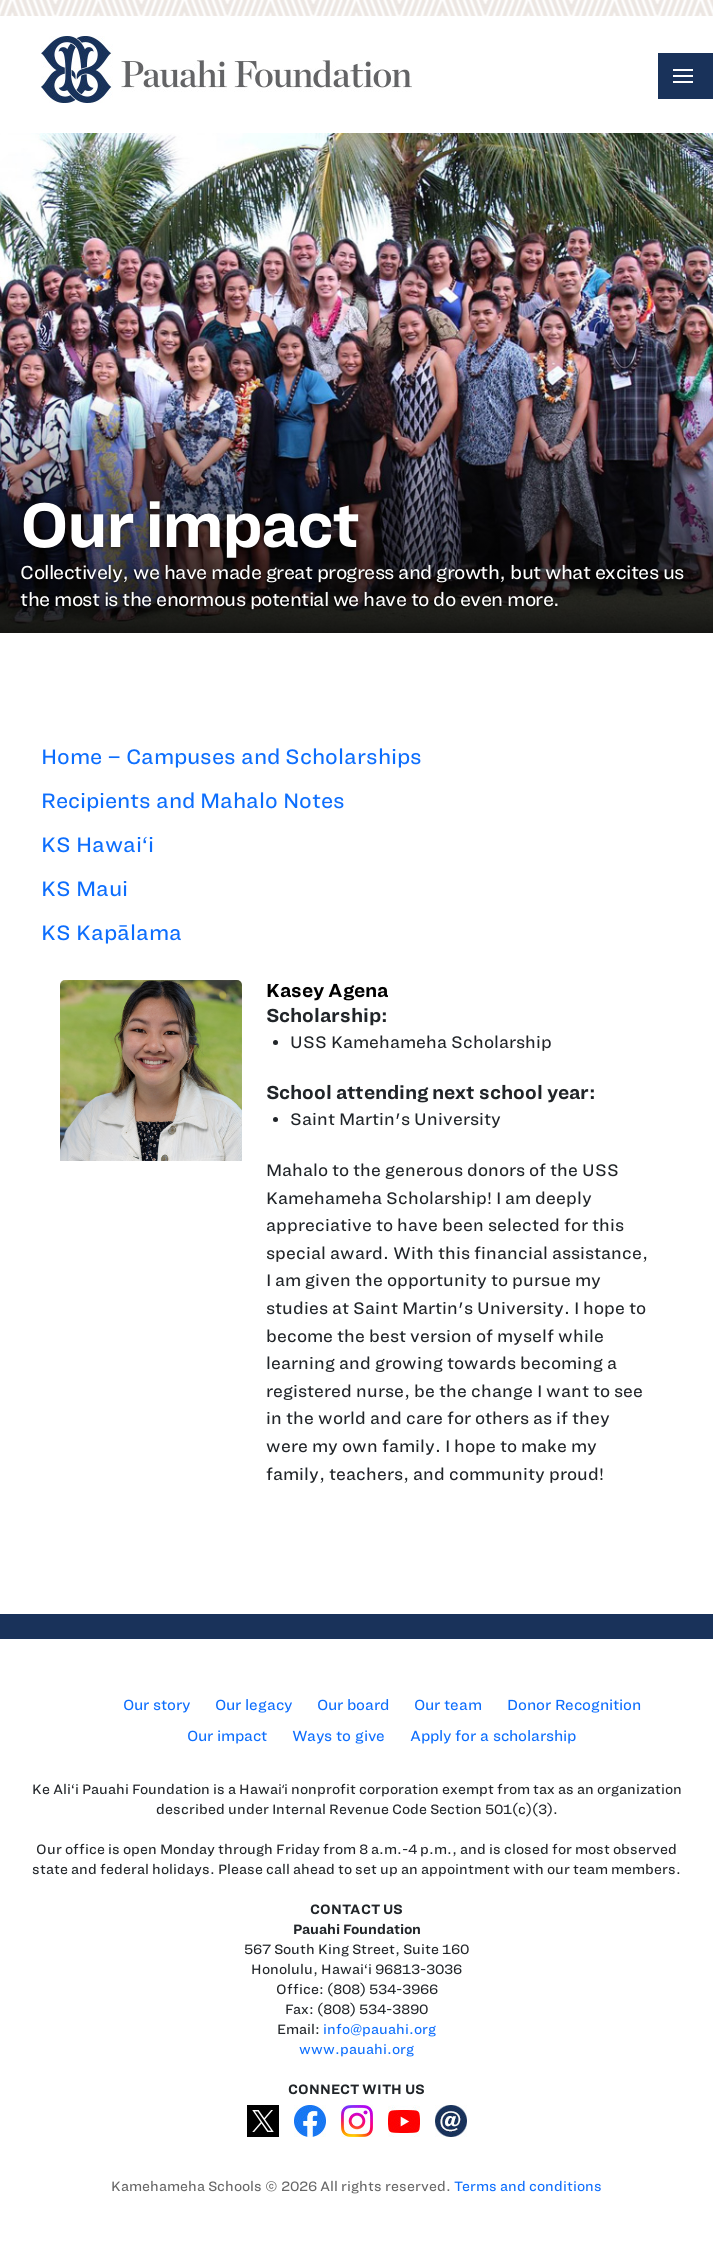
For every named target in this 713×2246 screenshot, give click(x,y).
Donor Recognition (574, 1705)
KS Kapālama (111, 932)
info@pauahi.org (379, 2029)
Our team (448, 1705)
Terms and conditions (528, 2186)
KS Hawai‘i (97, 844)
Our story (156, 1705)
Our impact (227, 1736)
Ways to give (338, 1736)
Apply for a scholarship (493, 1736)
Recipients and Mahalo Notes (193, 800)
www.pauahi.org (356, 2049)
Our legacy (253, 1705)
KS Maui (84, 888)
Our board (353, 1705)
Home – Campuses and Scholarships (231, 756)
